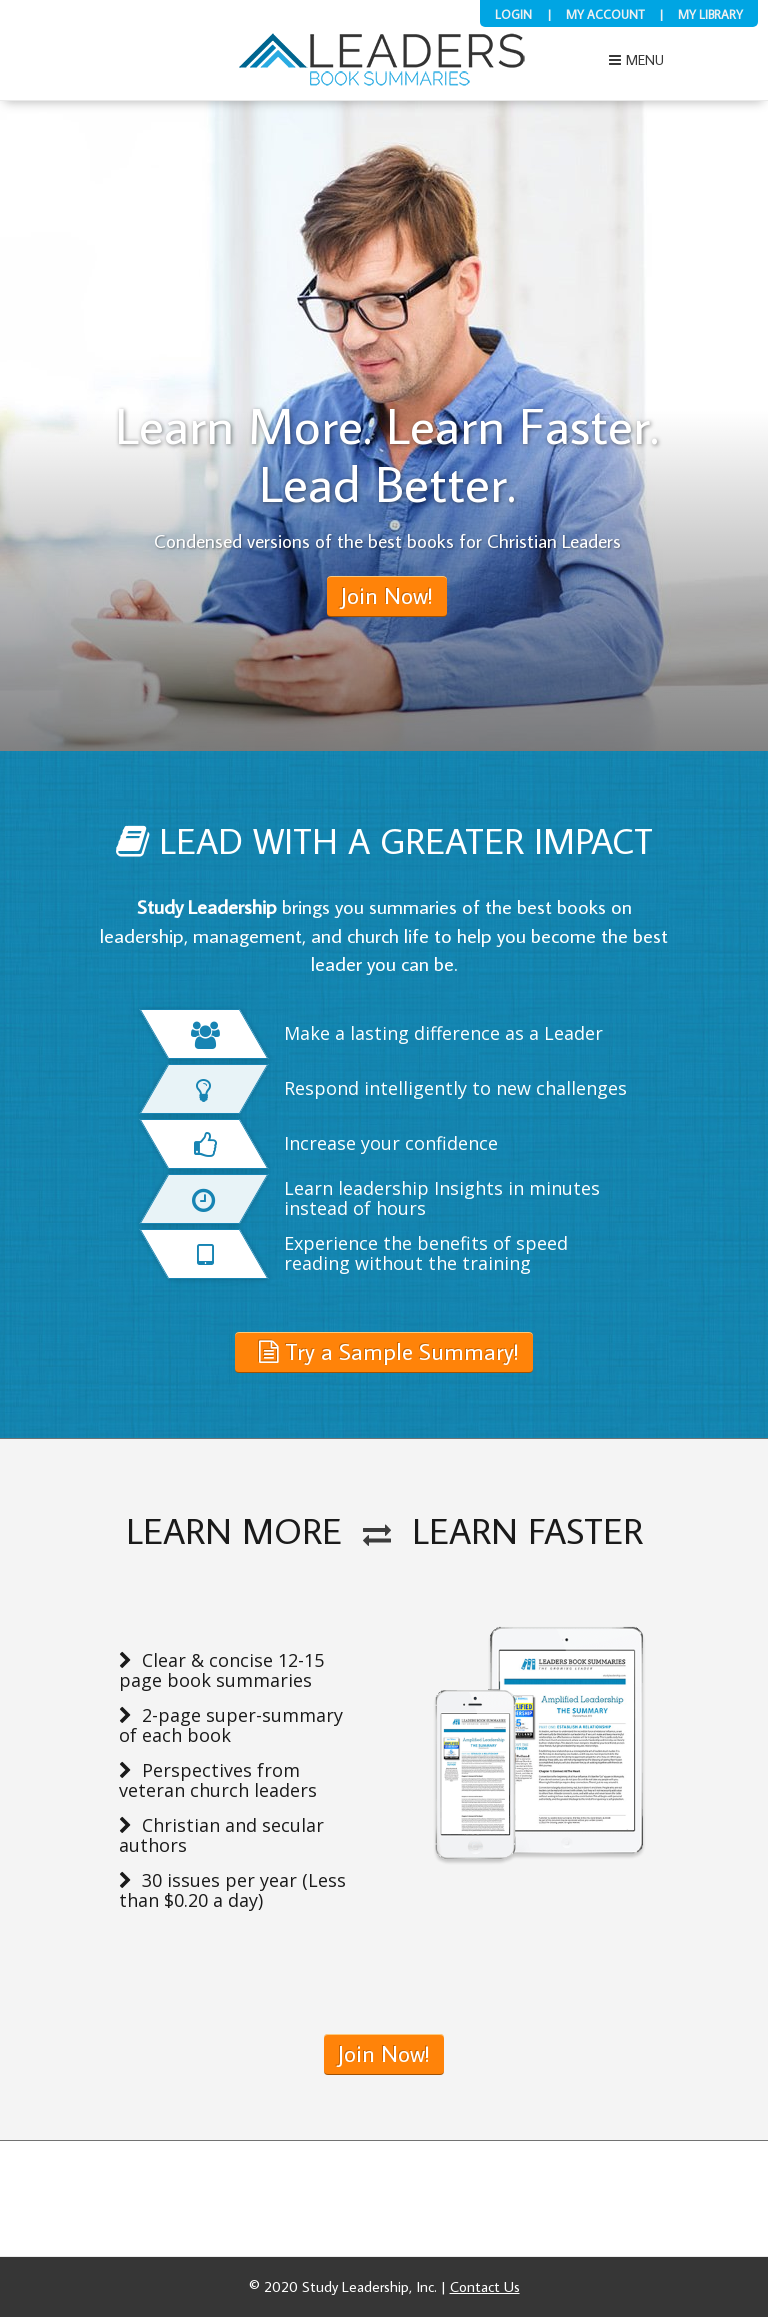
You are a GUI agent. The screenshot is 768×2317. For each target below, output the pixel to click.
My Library (710, 14)
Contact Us (485, 2286)
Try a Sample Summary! (389, 1351)
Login (513, 14)
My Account (605, 14)
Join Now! (384, 2053)
